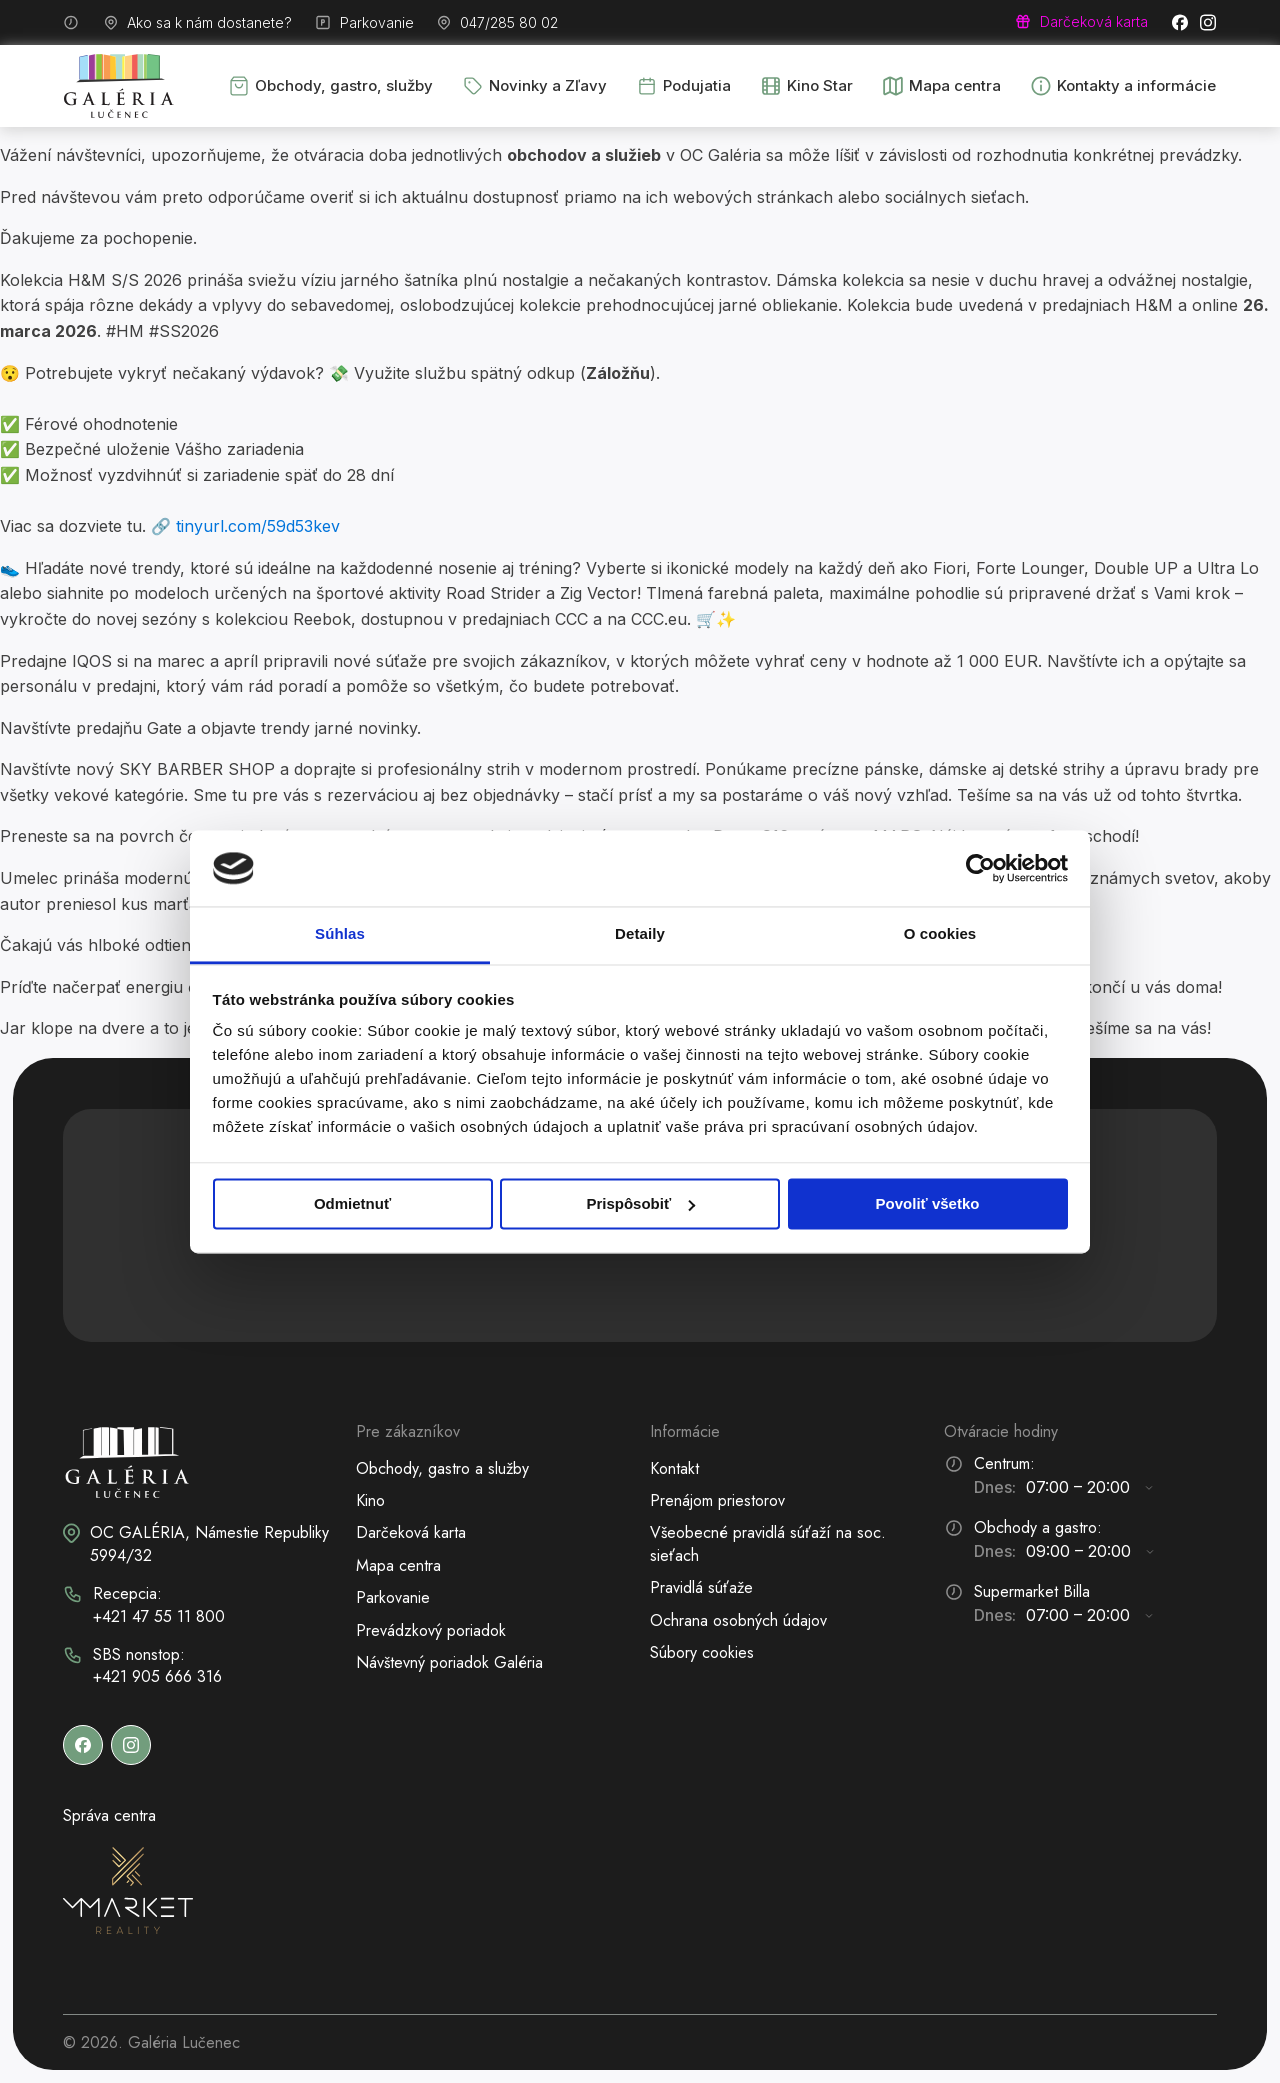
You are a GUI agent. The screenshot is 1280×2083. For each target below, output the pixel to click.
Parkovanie (393, 1597)
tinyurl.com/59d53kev (258, 526)
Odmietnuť (352, 1203)
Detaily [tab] (640, 934)
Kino (370, 1500)
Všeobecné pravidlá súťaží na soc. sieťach (768, 1543)
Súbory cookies (702, 1652)
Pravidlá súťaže (701, 1587)
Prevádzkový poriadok (431, 1630)
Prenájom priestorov (717, 1500)
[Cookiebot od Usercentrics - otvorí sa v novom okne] (980, 868)
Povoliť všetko (928, 1203)
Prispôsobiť (640, 1203)
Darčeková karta (411, 1532)
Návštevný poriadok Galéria (449, 1662)
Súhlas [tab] (340, 934)
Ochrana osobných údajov (738, 1620)
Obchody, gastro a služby (442, 1468)
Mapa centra (398, 1565)
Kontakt (674, 1468)
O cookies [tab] (940, 934)
